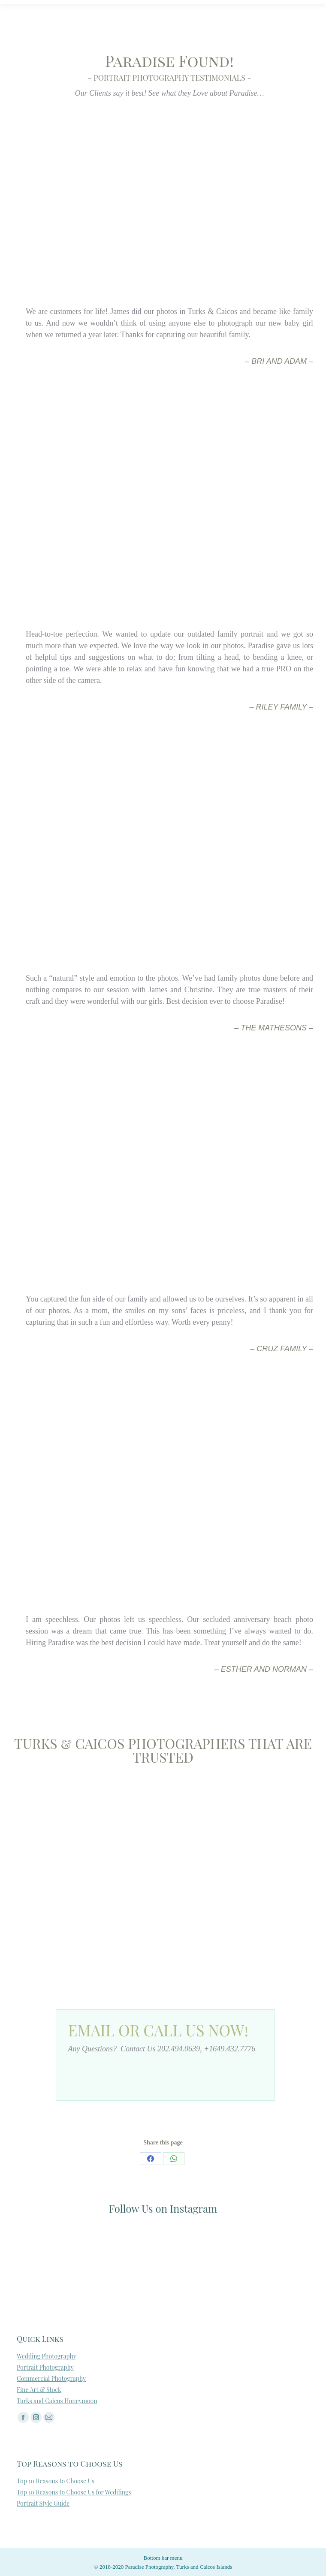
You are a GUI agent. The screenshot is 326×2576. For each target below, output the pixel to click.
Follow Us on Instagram (163, 2208)
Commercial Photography (51, 2378)
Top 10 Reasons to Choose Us (55, 2481)
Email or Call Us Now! (158, 2030)
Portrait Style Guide (43, 2503)
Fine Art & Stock (39, 2390)
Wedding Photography (46, 2356)
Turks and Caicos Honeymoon (57, 2401)
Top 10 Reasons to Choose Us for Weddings (74, 2492)
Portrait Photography (45, 2367)
